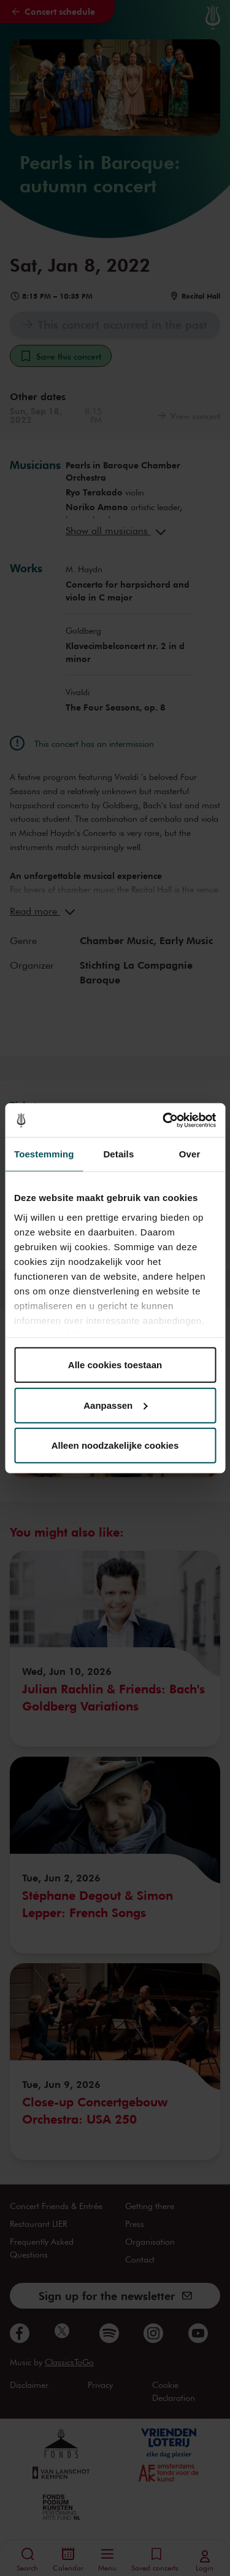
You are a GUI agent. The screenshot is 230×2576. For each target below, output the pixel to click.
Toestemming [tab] (44, 1154)
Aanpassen (115, 1405)
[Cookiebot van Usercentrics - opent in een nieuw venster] (164, 1120)
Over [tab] (190, 1154)
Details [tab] (118, 1154)
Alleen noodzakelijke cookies (115, 1445)
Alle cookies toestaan (115, 1365)
